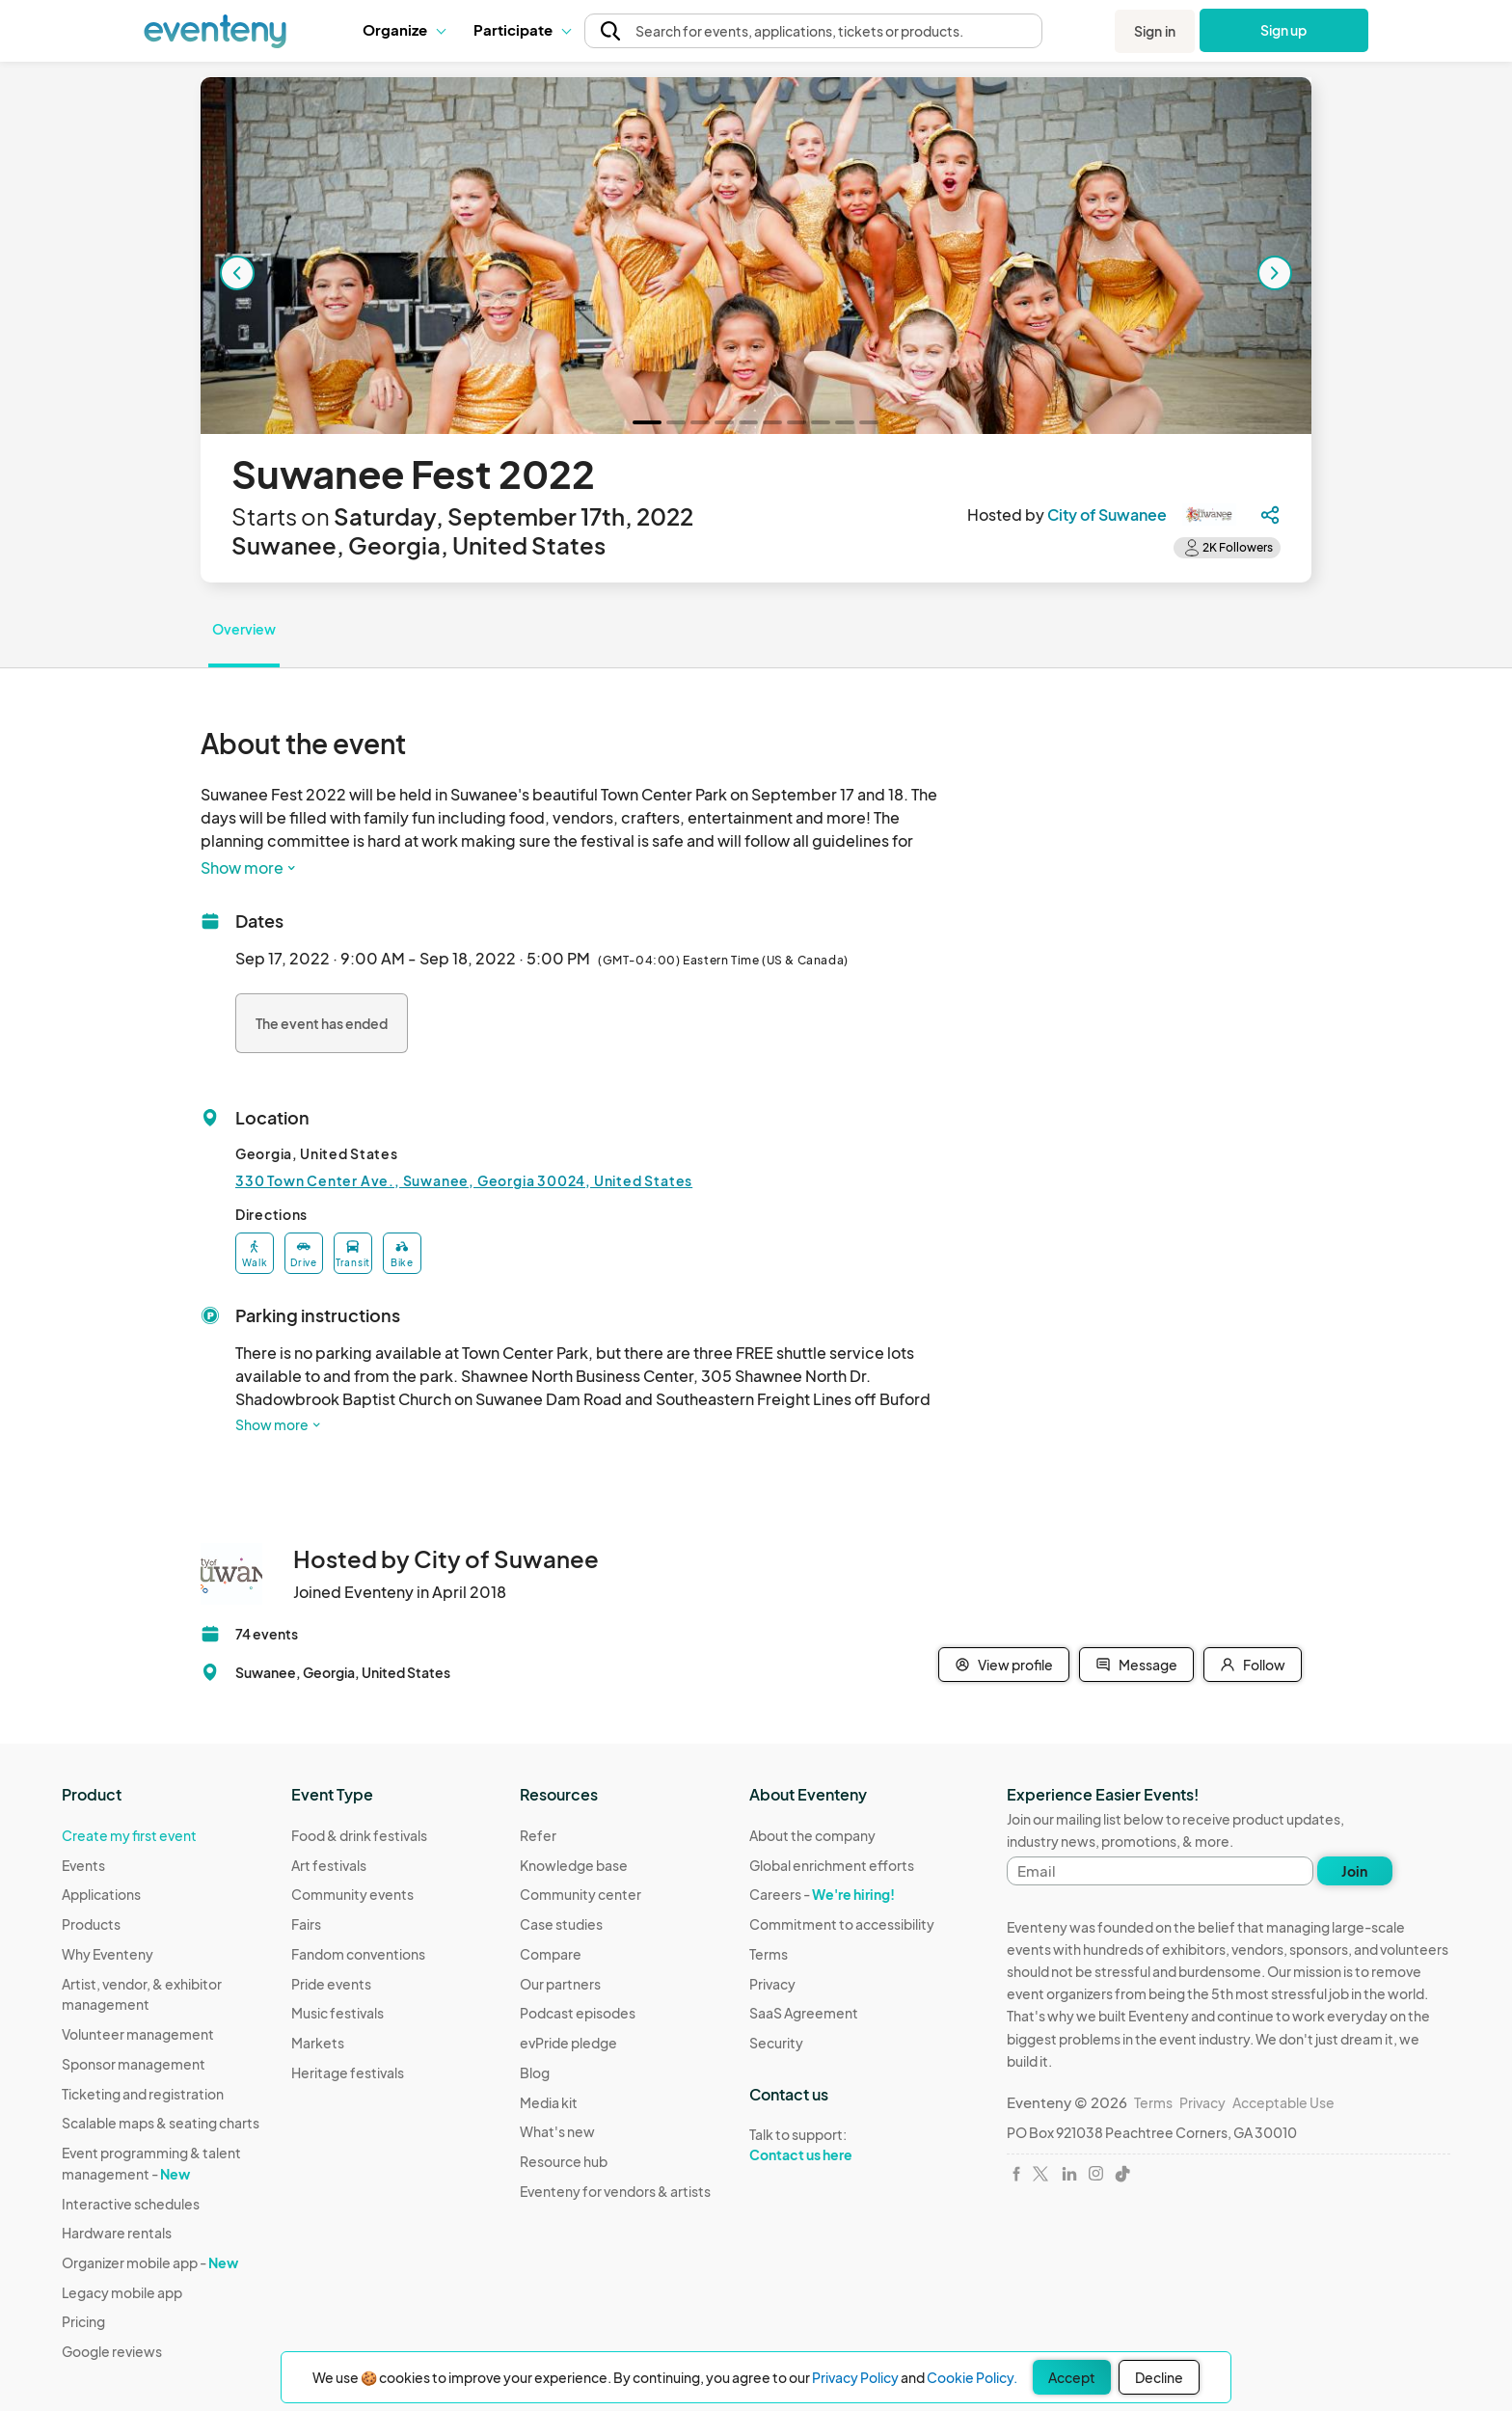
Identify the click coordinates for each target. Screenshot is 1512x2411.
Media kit (549, 2102)
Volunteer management (138, 2034)
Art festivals (328, 1865)
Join (1354, 1871)
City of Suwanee (1107, 514)
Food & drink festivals (359, 1835)
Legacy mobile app (122, 2292)
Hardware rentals (117, 2232)
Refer (538, 1835)
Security (776, 2042)
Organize (404, 29)
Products (91, 1924)
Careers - (822, 1894)
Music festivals (337, 2012)
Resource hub (564, 2161)
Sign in (1154, 31)
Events (83, 1865)
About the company (812, 1835)
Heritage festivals (347, 2072)
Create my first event (129, 1835)
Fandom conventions (358, 1954)
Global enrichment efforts (831, 1865)
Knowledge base (574, 1865)
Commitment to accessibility (841, 1924)
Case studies (561, 1924)
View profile (1004, 1664)
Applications (101, 1894)
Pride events (331, 1983)
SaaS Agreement (803, 2012)
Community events (352, 1894)
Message (1136, 1664)
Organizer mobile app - (150, 2262)
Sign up (1284, 30)
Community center (580, 1894)
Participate (521, 29)
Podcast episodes (577, 2012)
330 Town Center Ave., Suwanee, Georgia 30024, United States (463, 1180)
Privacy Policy (855, 2377)
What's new (557, 2131)
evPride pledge (568, 2042)
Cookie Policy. (972, 2377)
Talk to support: (841, 2145)
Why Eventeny (107, 1954)
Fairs (306, 1924)
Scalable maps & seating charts (160, 2122)
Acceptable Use (1283, 2102)
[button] (404, 30)
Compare (550, 1954)
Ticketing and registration (143, 2093)
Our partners (560, 1983)
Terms (768, 1954)
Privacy (772, 1983)
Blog (535, 2072)
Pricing (83, 2321)
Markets (317, 2042)
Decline (1159, 2377)
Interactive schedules (131, 2203)
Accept (1071, 2377)
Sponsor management (133, 2063)
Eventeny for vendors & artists (615, 2191)
